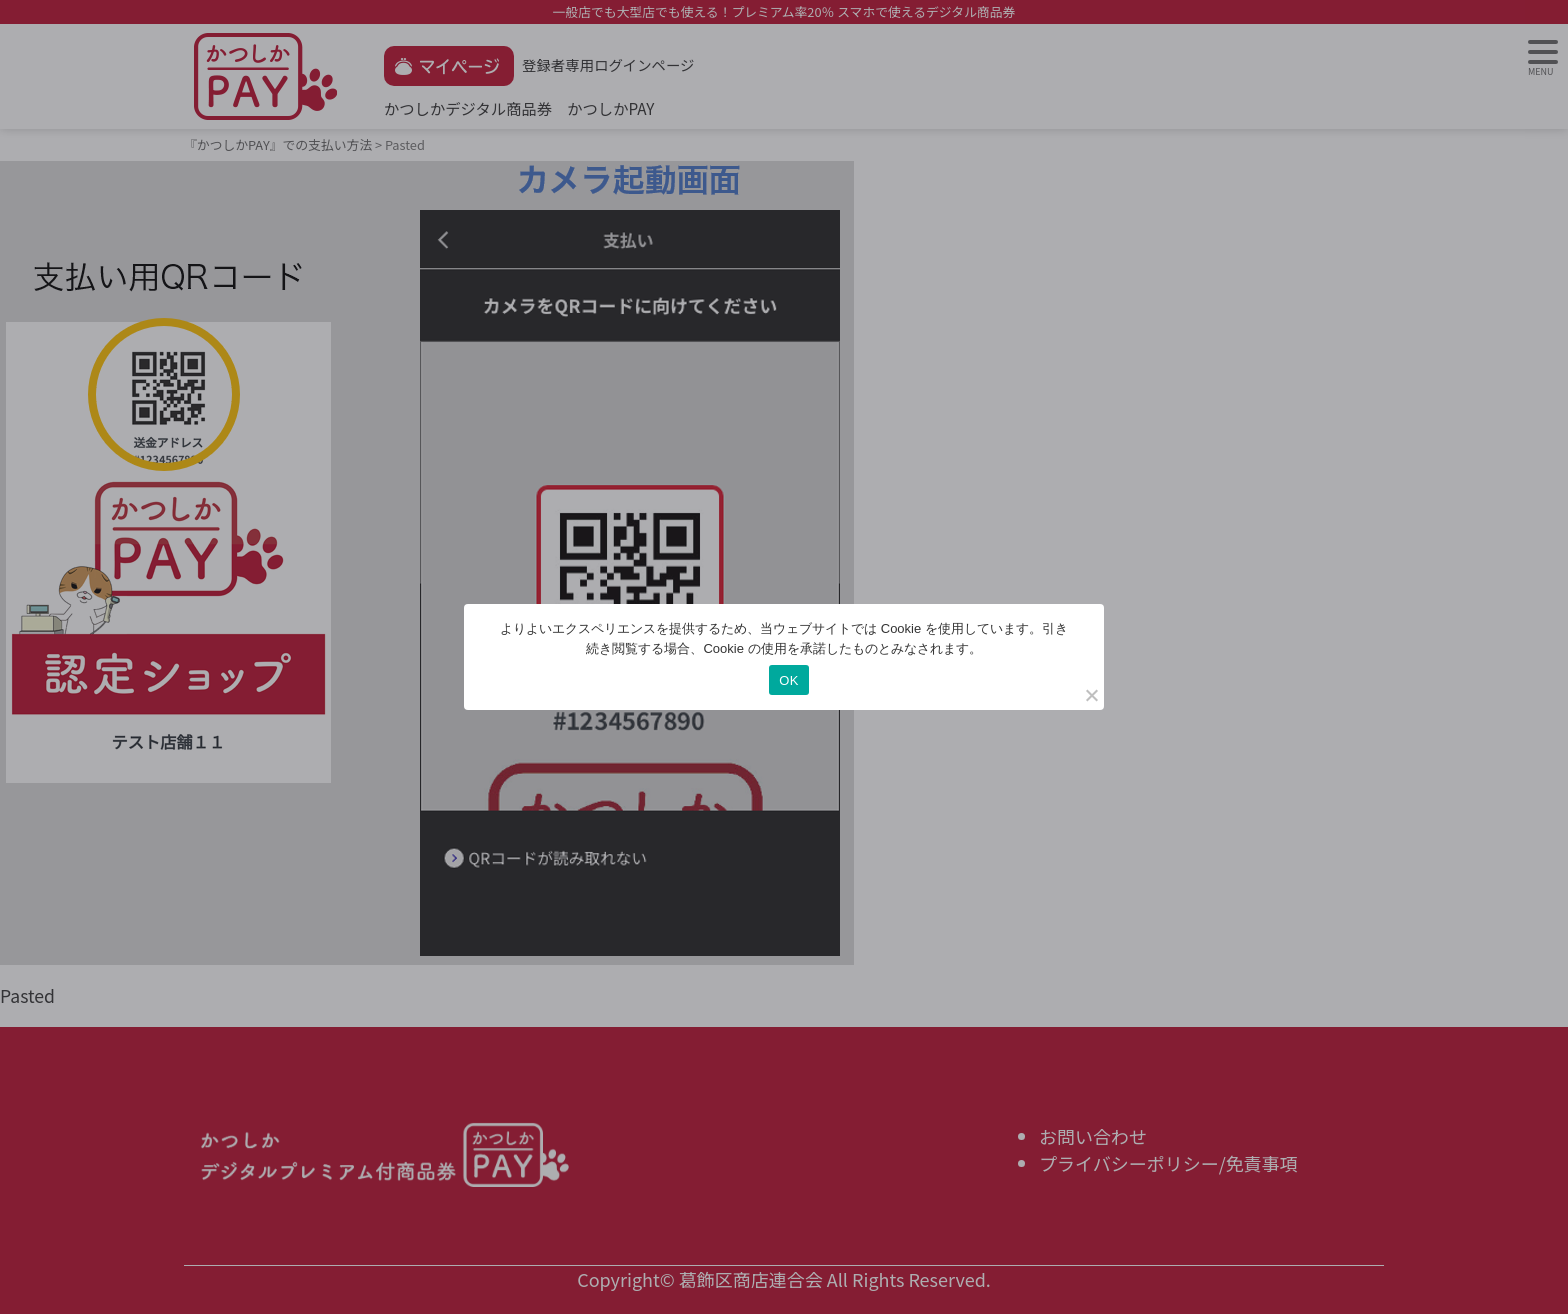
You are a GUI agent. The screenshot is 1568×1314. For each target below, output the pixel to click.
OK (788, 680)
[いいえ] (1091, 695)
